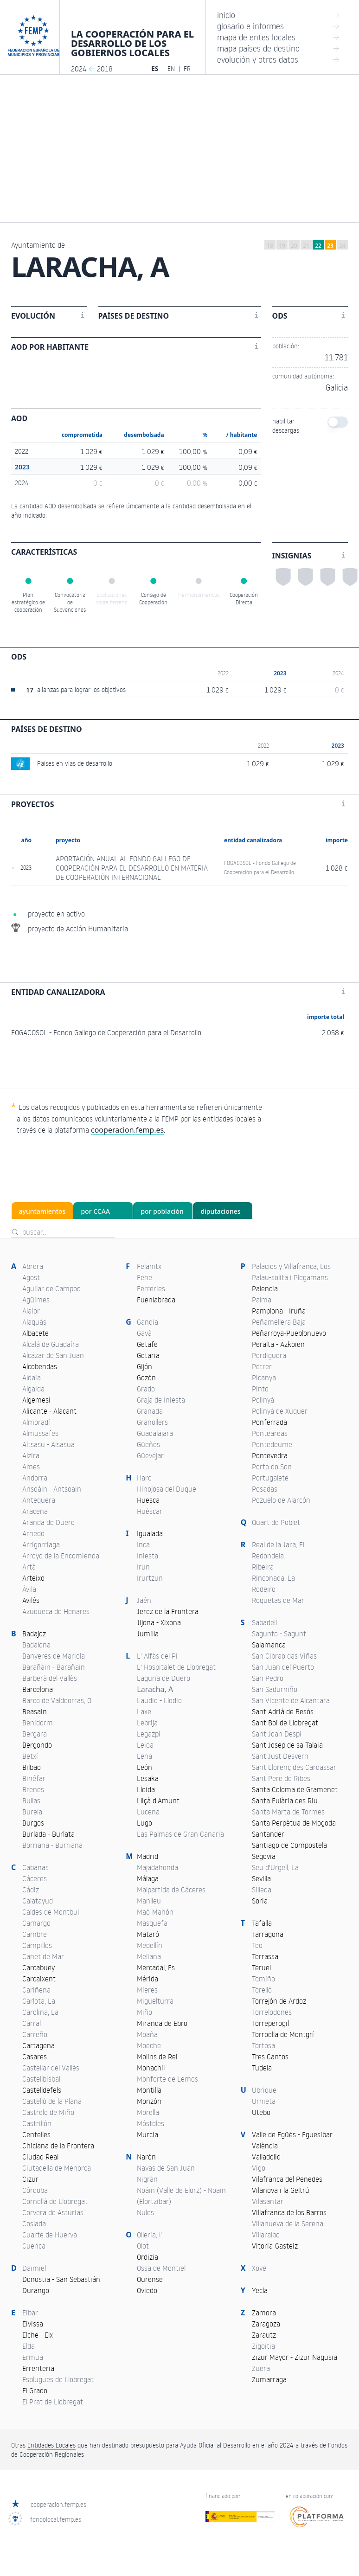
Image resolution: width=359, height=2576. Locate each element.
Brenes (33, 1789)
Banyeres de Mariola (53, 1655)
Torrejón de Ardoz (279, 2001)
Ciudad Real (40, 2156)
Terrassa (265, 1956)
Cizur (30, 2179)
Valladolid (266, 2156)
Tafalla (262, 1923)
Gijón (144, 1366)
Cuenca (33, 2245)
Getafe (147, 1344)
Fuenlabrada (156, 1299)
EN (171, 68)
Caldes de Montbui (50, 1911)
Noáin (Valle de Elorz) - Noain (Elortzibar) (181, 2195)
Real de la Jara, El (278, 1544)
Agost (31, 1277)
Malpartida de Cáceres (171, 1889)
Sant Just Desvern (280, 1756)
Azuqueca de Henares (56, 1611)
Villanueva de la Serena (287, 2223)
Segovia (264, 1856)
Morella (148, 2112)
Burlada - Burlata (48, 1834)
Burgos (33, 1822)
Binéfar (33, 1778)
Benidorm (37, 1722)
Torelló (262, 1989)
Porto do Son (272, 1466)
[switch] (337, 422)
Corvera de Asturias (52, 2212)
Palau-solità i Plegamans (290, 1277)
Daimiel (34, 2268)
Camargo (36, 1923)
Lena (144, 1756)
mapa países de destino (278, 48)
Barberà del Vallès (49, 1678)
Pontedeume (272, 1444)
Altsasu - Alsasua (48, 1444)
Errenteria (38, 2368)
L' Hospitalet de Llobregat (176, 1667)
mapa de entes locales (278, 37)
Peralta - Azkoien (278, 1344)
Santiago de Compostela (289, 1845)
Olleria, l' (149, 2234)
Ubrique (264, 2090)
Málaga (148, 1878)
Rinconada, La (273, 1578)
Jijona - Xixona (159, 1622)
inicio (278, 14)
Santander (268, 1834)
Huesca (148, 1500)
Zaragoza (266, 2323)
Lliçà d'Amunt (158, 1800)
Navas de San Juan (166, 2167)
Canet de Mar (43, 1956)
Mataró (148, 1934)
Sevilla (261, 1878)
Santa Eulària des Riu (285, 1800)
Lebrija (147, 1722)
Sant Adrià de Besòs (283, 1711)
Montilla (149, 2090)
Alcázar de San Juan (53, 1355)
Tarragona (267, 1934)
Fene (144, 1277)
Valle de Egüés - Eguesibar (292, 2134)
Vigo (258, 2167)
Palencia (265, 1288)
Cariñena (36, 1989)
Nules (145, 2212)
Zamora (264, 2312)
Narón (146, 2156)
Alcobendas (39, 1366)
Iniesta (147, 1555)
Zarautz (264, 2334)
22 (318, 246)
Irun (143, 1566)
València (265, 2145)
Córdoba (35, 2190)
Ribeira (263, 1566)
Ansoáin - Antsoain (51, 1488)
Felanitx (149, 1266)
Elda (28, 2346)
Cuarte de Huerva (49, 2234)
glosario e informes (278, 26)
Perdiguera (269, 1355)
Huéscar (149, 1511)
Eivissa (32, 2323)
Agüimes (36, 1299)
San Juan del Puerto (283, 1667)
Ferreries (151, 1288)
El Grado (34, 2390)
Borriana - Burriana (52, 1845)
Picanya (264, 1377)
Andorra (34, 1477)
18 (270, 246)
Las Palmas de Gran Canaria (180, 1834)
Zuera (261, 2368)
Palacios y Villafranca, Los (291, 1266)
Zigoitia (263, 2346)
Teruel (261, 1967)
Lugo (144, 1822)
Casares (34, 2056)
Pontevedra (270, 1455)
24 (342, 246)
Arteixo (33, 1578)
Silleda (261, 1889)
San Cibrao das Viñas (284, 1655)
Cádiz (30, 1889)
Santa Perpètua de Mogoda (294, 1822)
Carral (31, 2023)
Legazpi (148, 1733)
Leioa (145, 1744)
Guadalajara (155, 1433)
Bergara (34, 1733)
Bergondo (37, 1744)
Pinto (260, 1388)
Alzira (30, 1455)
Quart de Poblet (276, 1522)
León (144, 1767)
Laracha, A (155, 1689)
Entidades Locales (51, 2445)
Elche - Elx (37, 2334)
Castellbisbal (41, 2078)
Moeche (149, 2045)
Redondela (268, 1555)
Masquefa (152, 1923)
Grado (146, 1388)
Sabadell (264, 1622)
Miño (144, 2012)
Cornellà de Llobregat (55, 2201)
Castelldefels (41, 2090)
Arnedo (33, 1533)
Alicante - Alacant (49, 1411)
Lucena (148, 1811)
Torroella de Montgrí (283, 2034)
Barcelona (37, 1689)
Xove (259, 2268)
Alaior (31, 1310)
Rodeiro (264, 1589)
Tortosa (263, 2045)
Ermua (32, 2357)
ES (155, 68)
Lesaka (148, 1778)
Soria (260, 1900)
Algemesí (36, 1399)
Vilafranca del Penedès (287, 2179)
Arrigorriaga (41, 1544)
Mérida (147, 1978)
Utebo (261, 2112)
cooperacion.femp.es (58, 2504)
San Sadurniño (274, 1689)
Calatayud (37, 1900)
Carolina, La (40, 2012)
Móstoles (150, 2123)
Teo (257, 1945)
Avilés (30, 1600)
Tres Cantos (270, 2056)
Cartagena (38, 2045)
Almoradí (36, 1422)
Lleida (146, 1789)
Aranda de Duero (48, 1522)
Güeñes (148, 1444)
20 (294, 246)
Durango (35, 2290)
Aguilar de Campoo (51, 1288)
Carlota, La (38, 2001)
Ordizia (147, 2257)
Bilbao (31, 1767)
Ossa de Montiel (161, 2268)
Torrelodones (272, 2012)
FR (187, 68)
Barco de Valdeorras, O (56, 1700)
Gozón (146, 1377)
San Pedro (267, 1678)
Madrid (147, 1856)
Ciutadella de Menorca (56, 2167)
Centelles (36, 2134)
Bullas (31, 1800)
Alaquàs (34, 1321)
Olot (143, 2245)
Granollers (152, 1422)
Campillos (37, 1945)
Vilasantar (267, 2201)
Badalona (36, 1644)
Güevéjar (150, 1455)
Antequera (38, 1500)
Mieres (147, 1989)
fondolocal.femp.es (55, 2519)
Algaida (33, 1388)
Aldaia (31, 1377)
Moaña (147, 2034)
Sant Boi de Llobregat (285, 1722)
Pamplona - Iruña (279, 1310)
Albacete (35, 1333)
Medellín (149, 1945)
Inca (143, 1544)
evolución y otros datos (278, 59)
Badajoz (34, 1633)
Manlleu (149, 1900)
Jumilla (148, 1633)
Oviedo (147, 2290)
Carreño (34, 2034)
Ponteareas (270, 1433)
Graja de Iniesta (161, 1399)
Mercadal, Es (156, 1967)
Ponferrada (269, 1422)
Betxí (30, 1756)
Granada (150, 1411)
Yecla (260, 2290)
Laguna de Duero (163, 1678)
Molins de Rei (157, 2056)
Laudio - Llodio (159, 1700)
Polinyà (263, 1399)
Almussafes (40, 1433)
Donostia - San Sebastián (61, 2279)
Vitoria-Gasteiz (275, 2245)
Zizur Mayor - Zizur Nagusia (294, 2357)
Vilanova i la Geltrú (280, 2190)
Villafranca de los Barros (289, 2212)
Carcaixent (39, 1978)
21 (306, 246)
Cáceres (34, 1878)
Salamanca (269, 1644)
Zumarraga (269, 2379)
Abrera (32, 1266)
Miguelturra (155, 2001)
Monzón (149, 2101)
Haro (144, 1477)
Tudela (262, 2067)
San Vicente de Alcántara (291, 1700)
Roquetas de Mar (278, 1600)
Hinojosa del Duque (166, 1488)
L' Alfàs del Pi (157, 1655)
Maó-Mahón (155, 1911)
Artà (29, 1566)
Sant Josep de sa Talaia (287, 1744)
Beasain (34, 1711)
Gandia (147, 1321)
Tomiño (263, 1978)
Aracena (35, 1511)
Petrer (262, 1366)
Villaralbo (266, 2234)
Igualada (150, 1533)
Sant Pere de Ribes (281, 1778)
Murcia (147, 2134)
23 (330, 246)
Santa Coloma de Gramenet (295, 1789)
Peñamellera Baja (279, 1321)
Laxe (144, 1711)
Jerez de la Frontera (168, 1611)
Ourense (150, 2279)
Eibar (30, 2312)
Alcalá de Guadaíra (50, 1344)
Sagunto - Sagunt (279, 1633)
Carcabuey (38, 1967)
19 (282, 246)
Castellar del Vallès (50, 2067)
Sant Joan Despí (276, 1733)
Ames (31, 1466)
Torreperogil (270, 2023)
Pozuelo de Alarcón (281, 1500)
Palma (261, 1299)
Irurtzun (150, 1578)
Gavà (144, 1333)
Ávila (29, 1589)
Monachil (151, 2067)
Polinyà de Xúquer (280, 1411)
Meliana (149, 1956)
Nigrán (147, 2179)
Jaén (144, 1600)
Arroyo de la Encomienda (60, 1555)
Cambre (34, 1934)
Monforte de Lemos (167, 2078)
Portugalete (270, 1477)
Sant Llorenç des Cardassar (294, 1767)
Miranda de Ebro (162, 2023)
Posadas (264, 1488)
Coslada (34, 2223)
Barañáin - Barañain (53, 1667)
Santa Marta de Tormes (288, 1811)
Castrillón (36, 2123)
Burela (32, 1811)
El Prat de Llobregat (52, 2401)
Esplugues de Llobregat (58, 2379)
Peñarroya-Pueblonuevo (289, 1333)
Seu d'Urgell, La (275, 1867)
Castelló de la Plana (52, 2101)
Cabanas (35, 1867)
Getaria (148, 1355)
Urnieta (264, 2101)
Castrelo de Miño (48, 2112)
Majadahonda (157, 1867)
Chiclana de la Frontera (58, 2145)
